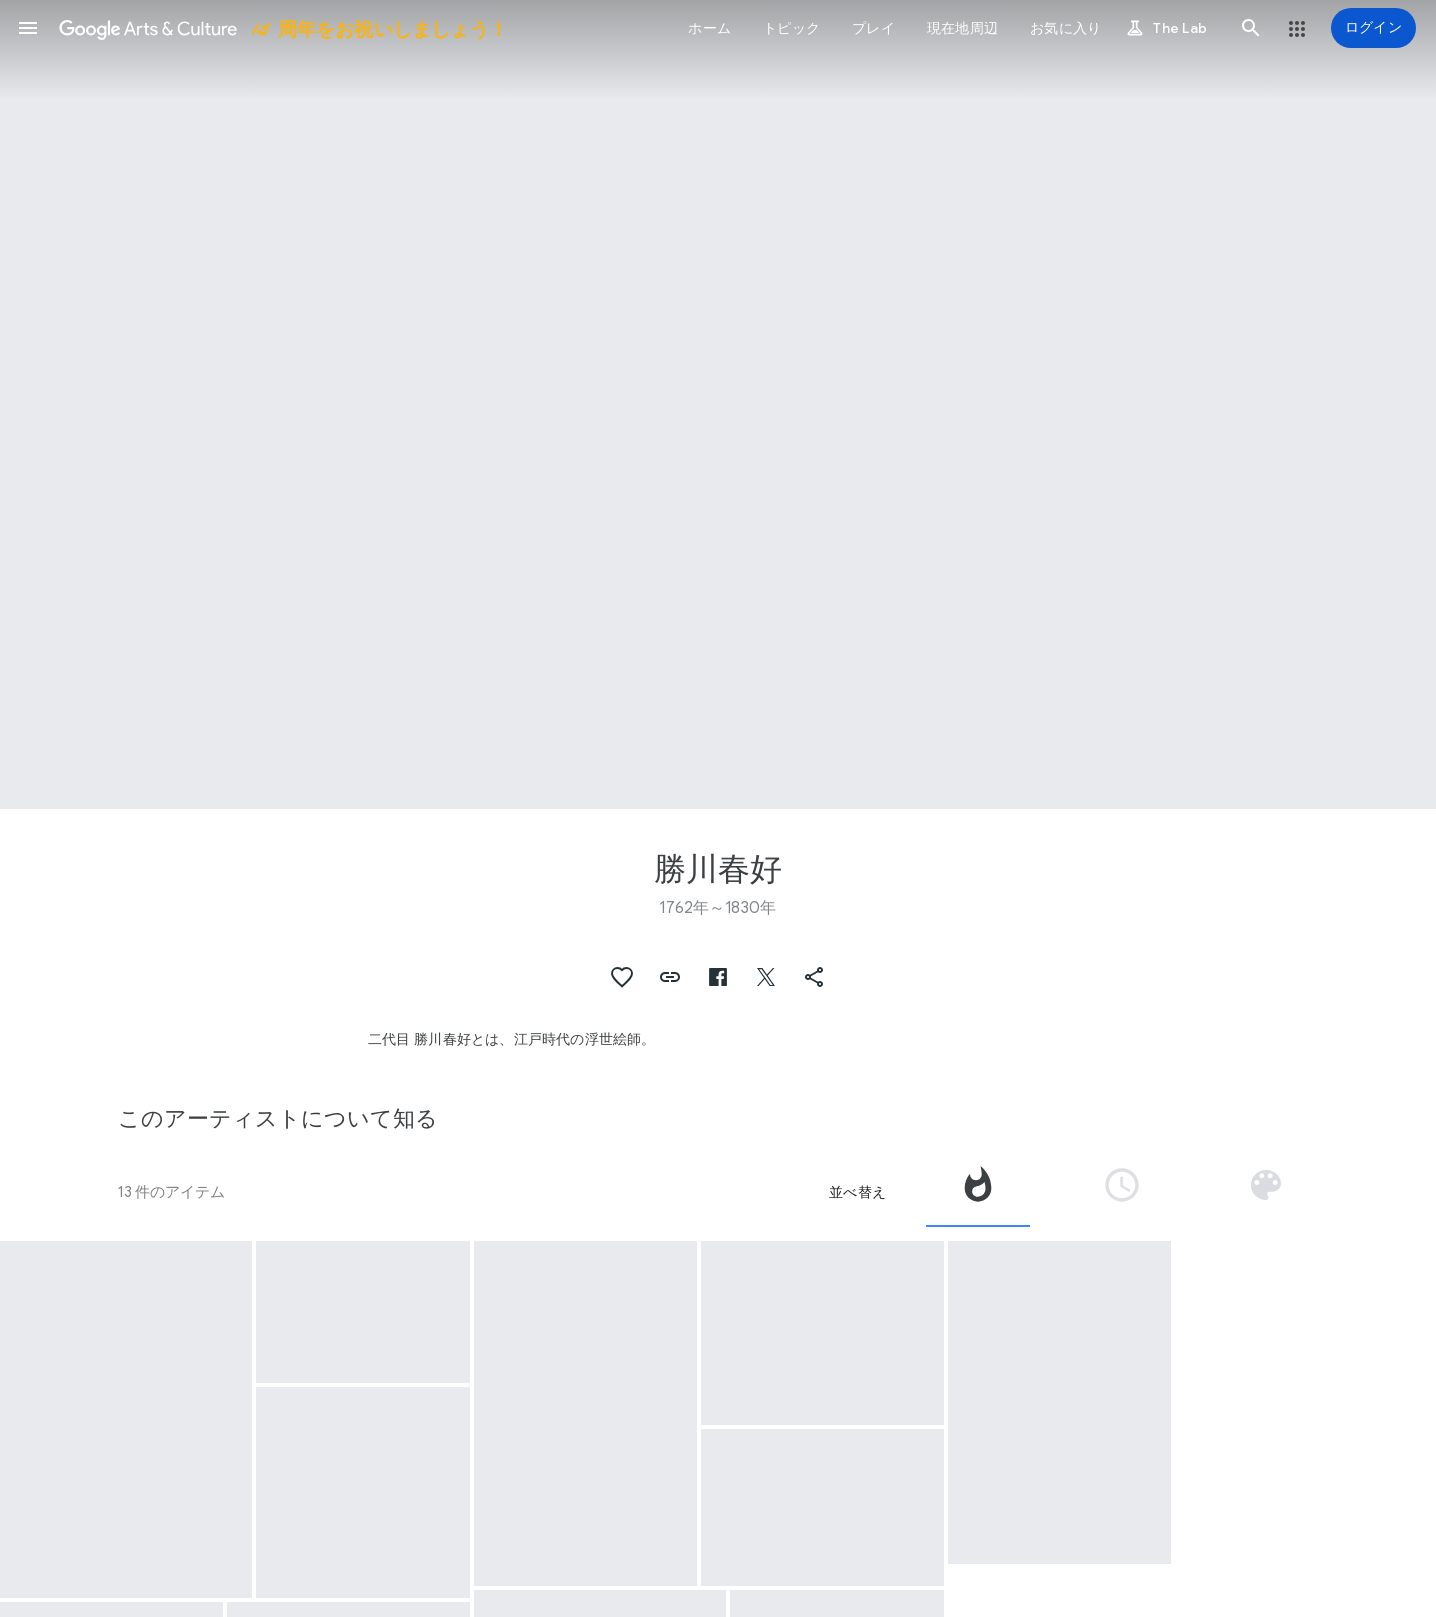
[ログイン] (1373, 28)
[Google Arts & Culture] (282, 28)
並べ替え (857, 1192)
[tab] (978, 1192)
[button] (28, 28)
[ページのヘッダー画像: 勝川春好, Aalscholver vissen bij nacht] (718, 404)
